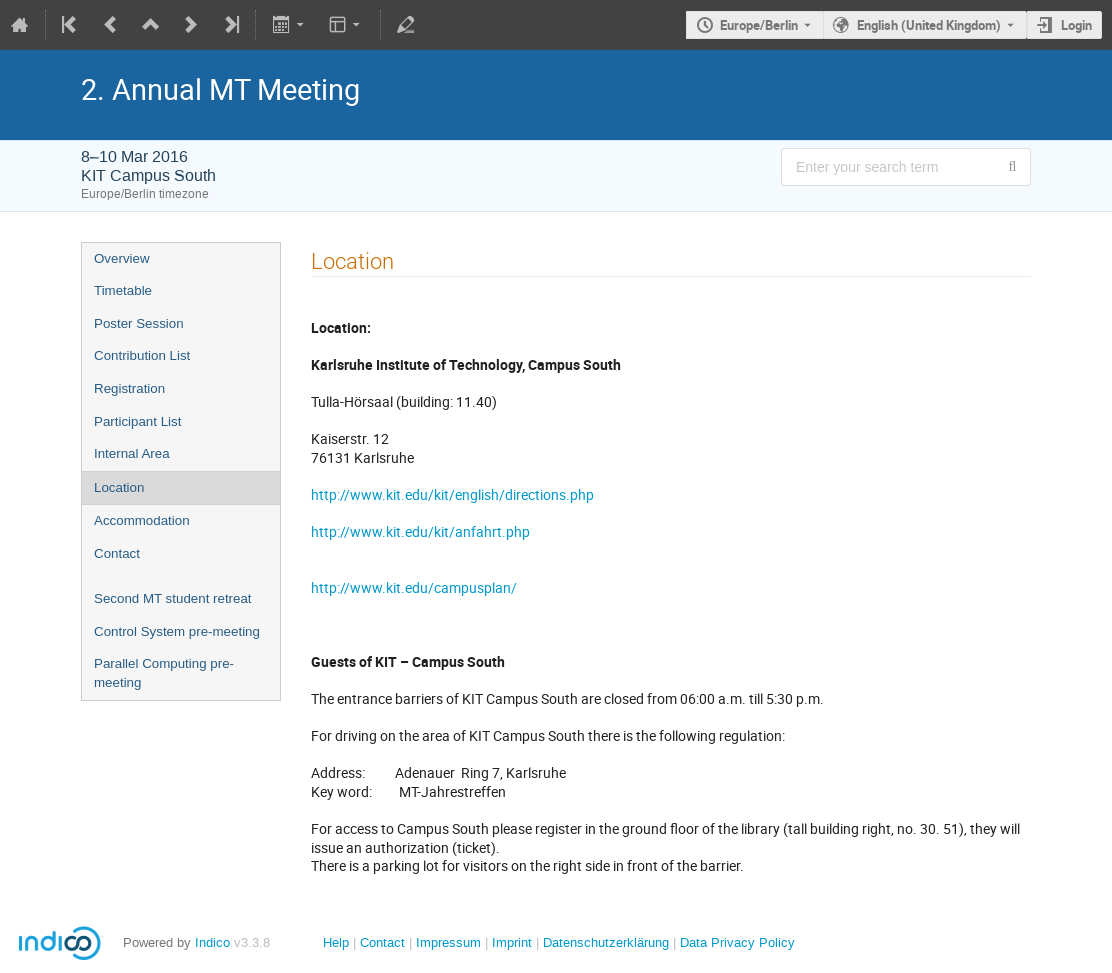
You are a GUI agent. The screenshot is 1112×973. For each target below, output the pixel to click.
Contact (117, 553)
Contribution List (142, 355)
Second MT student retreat (173, 598)
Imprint (510, 942)
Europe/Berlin (759, 25)
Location (119, 487)
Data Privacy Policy (735, 942)
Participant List (137, 421)
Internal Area (132, 453)
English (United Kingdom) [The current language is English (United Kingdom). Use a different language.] (929, 25)
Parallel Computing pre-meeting (164, 673)
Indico (212, 942)
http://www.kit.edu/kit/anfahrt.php (420, 531)
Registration (129, 388)
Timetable (123, 290)
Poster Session (139, 323)
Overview (122, 258)
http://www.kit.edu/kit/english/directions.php (452, 494)
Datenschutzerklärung (604, 942)
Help (336, 942)
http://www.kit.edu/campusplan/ (414, 587)
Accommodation (142, 520)
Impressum (446, 942)
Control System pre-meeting (177, 631)
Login (1076, 25)
